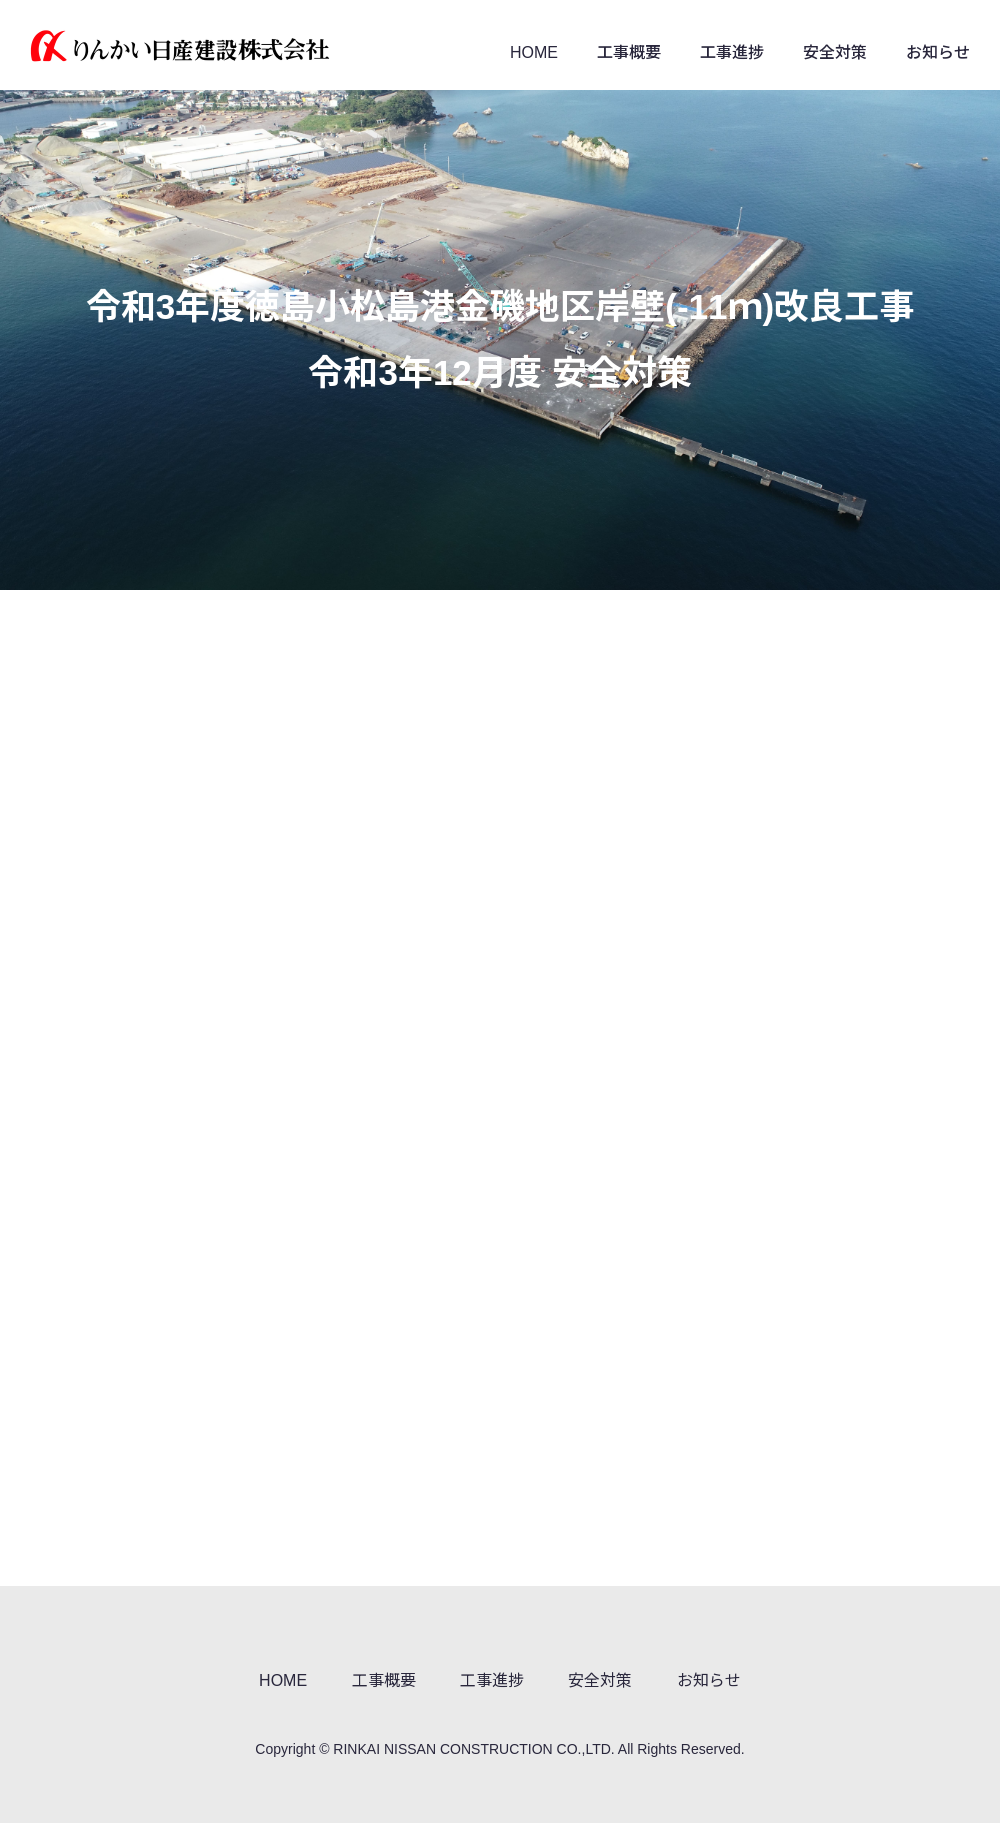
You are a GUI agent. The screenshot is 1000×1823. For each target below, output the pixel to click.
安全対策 (835, 52)
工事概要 (629, 52)
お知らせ (938, 52)
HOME (534, 52)
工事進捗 (732, 52)
